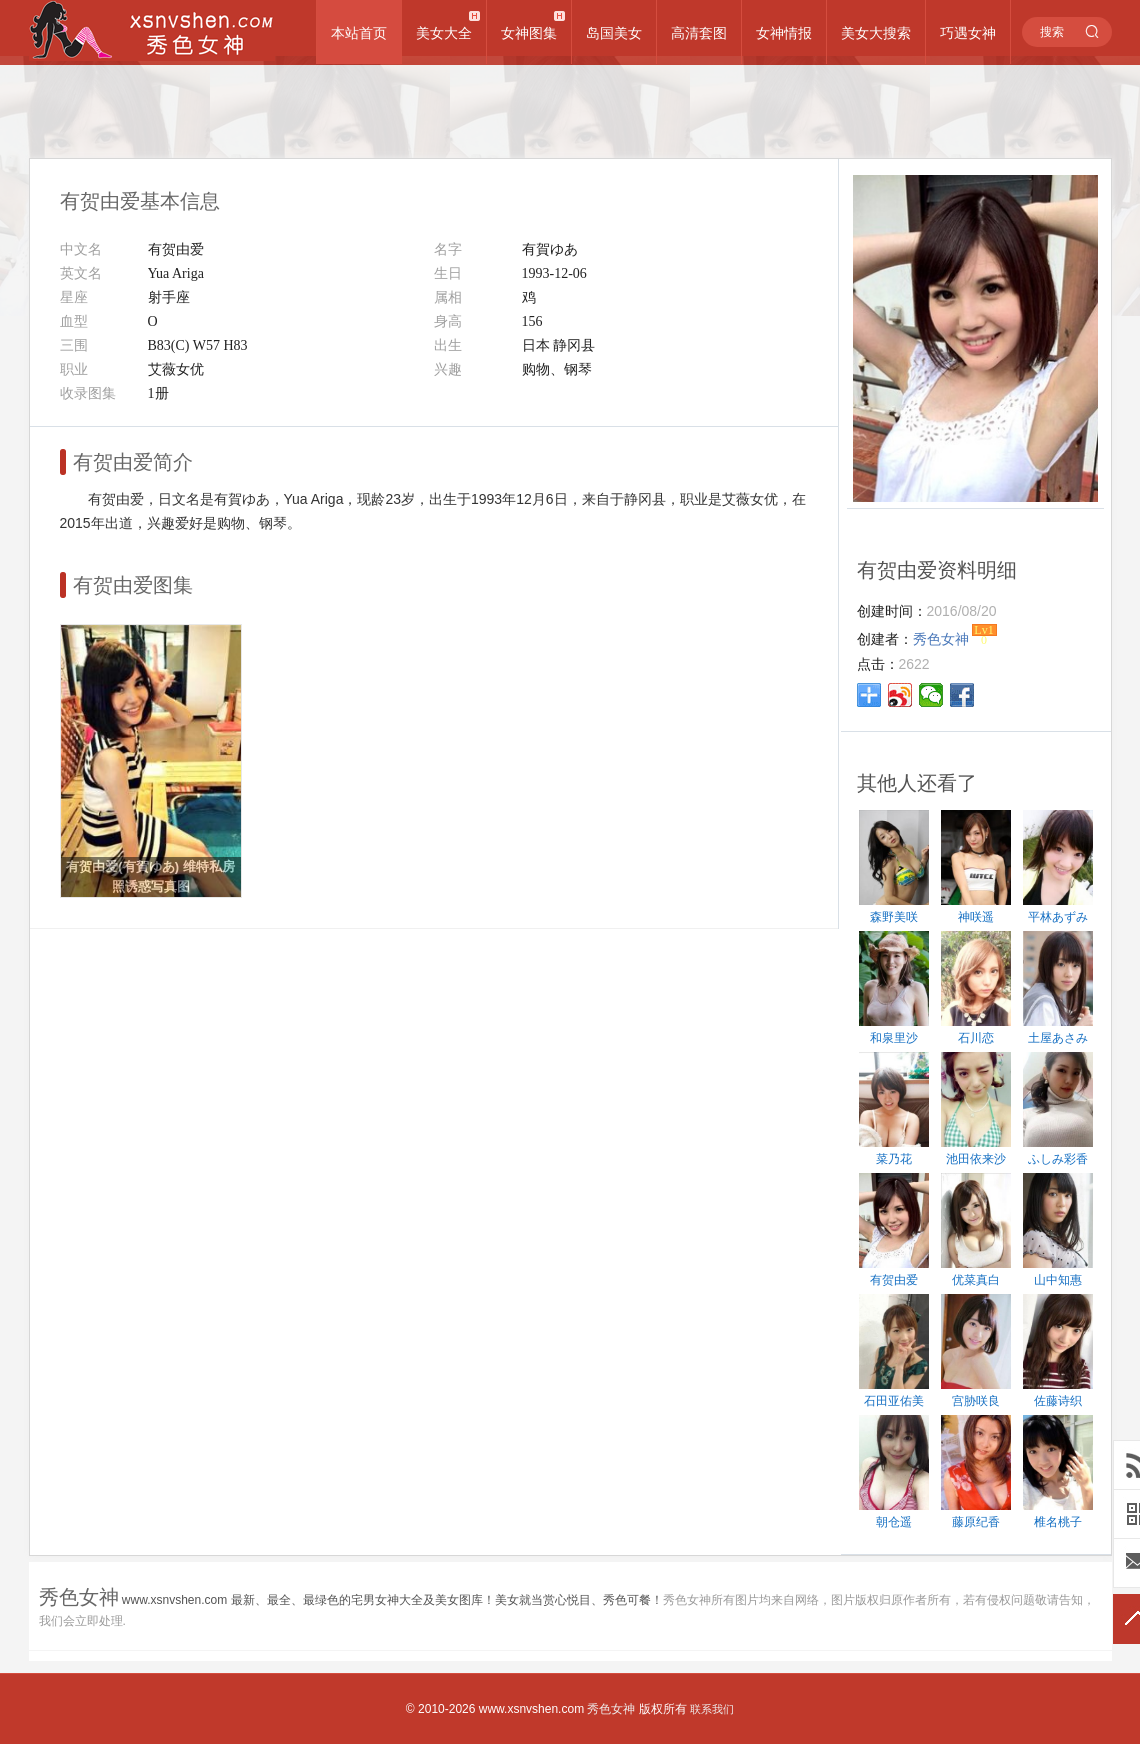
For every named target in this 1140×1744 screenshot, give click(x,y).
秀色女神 (611, 1709)
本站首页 (359, 33)
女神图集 (529, 33)
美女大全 (444, 33)
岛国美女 (614, 33)
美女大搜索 (876, 33)
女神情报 (784, 33)
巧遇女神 (968, 33)
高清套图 (699, 33)
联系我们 (712, 1709)
